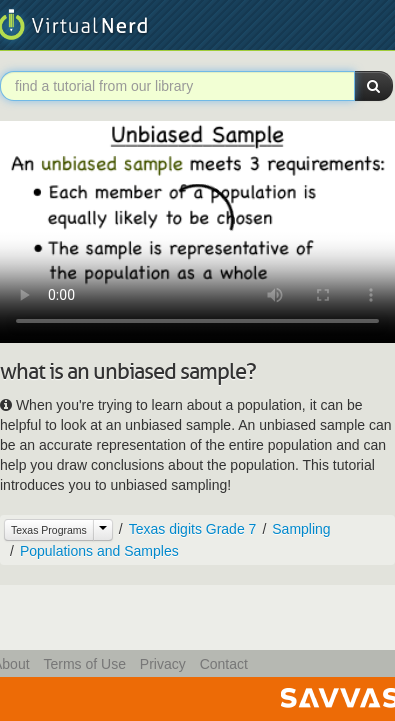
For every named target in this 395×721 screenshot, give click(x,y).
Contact (224, 664)
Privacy (163, 664)
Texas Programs (49, 530)
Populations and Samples (99, 551)
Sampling (301, 529)
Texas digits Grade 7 (193, 529)
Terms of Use (84, 664)
